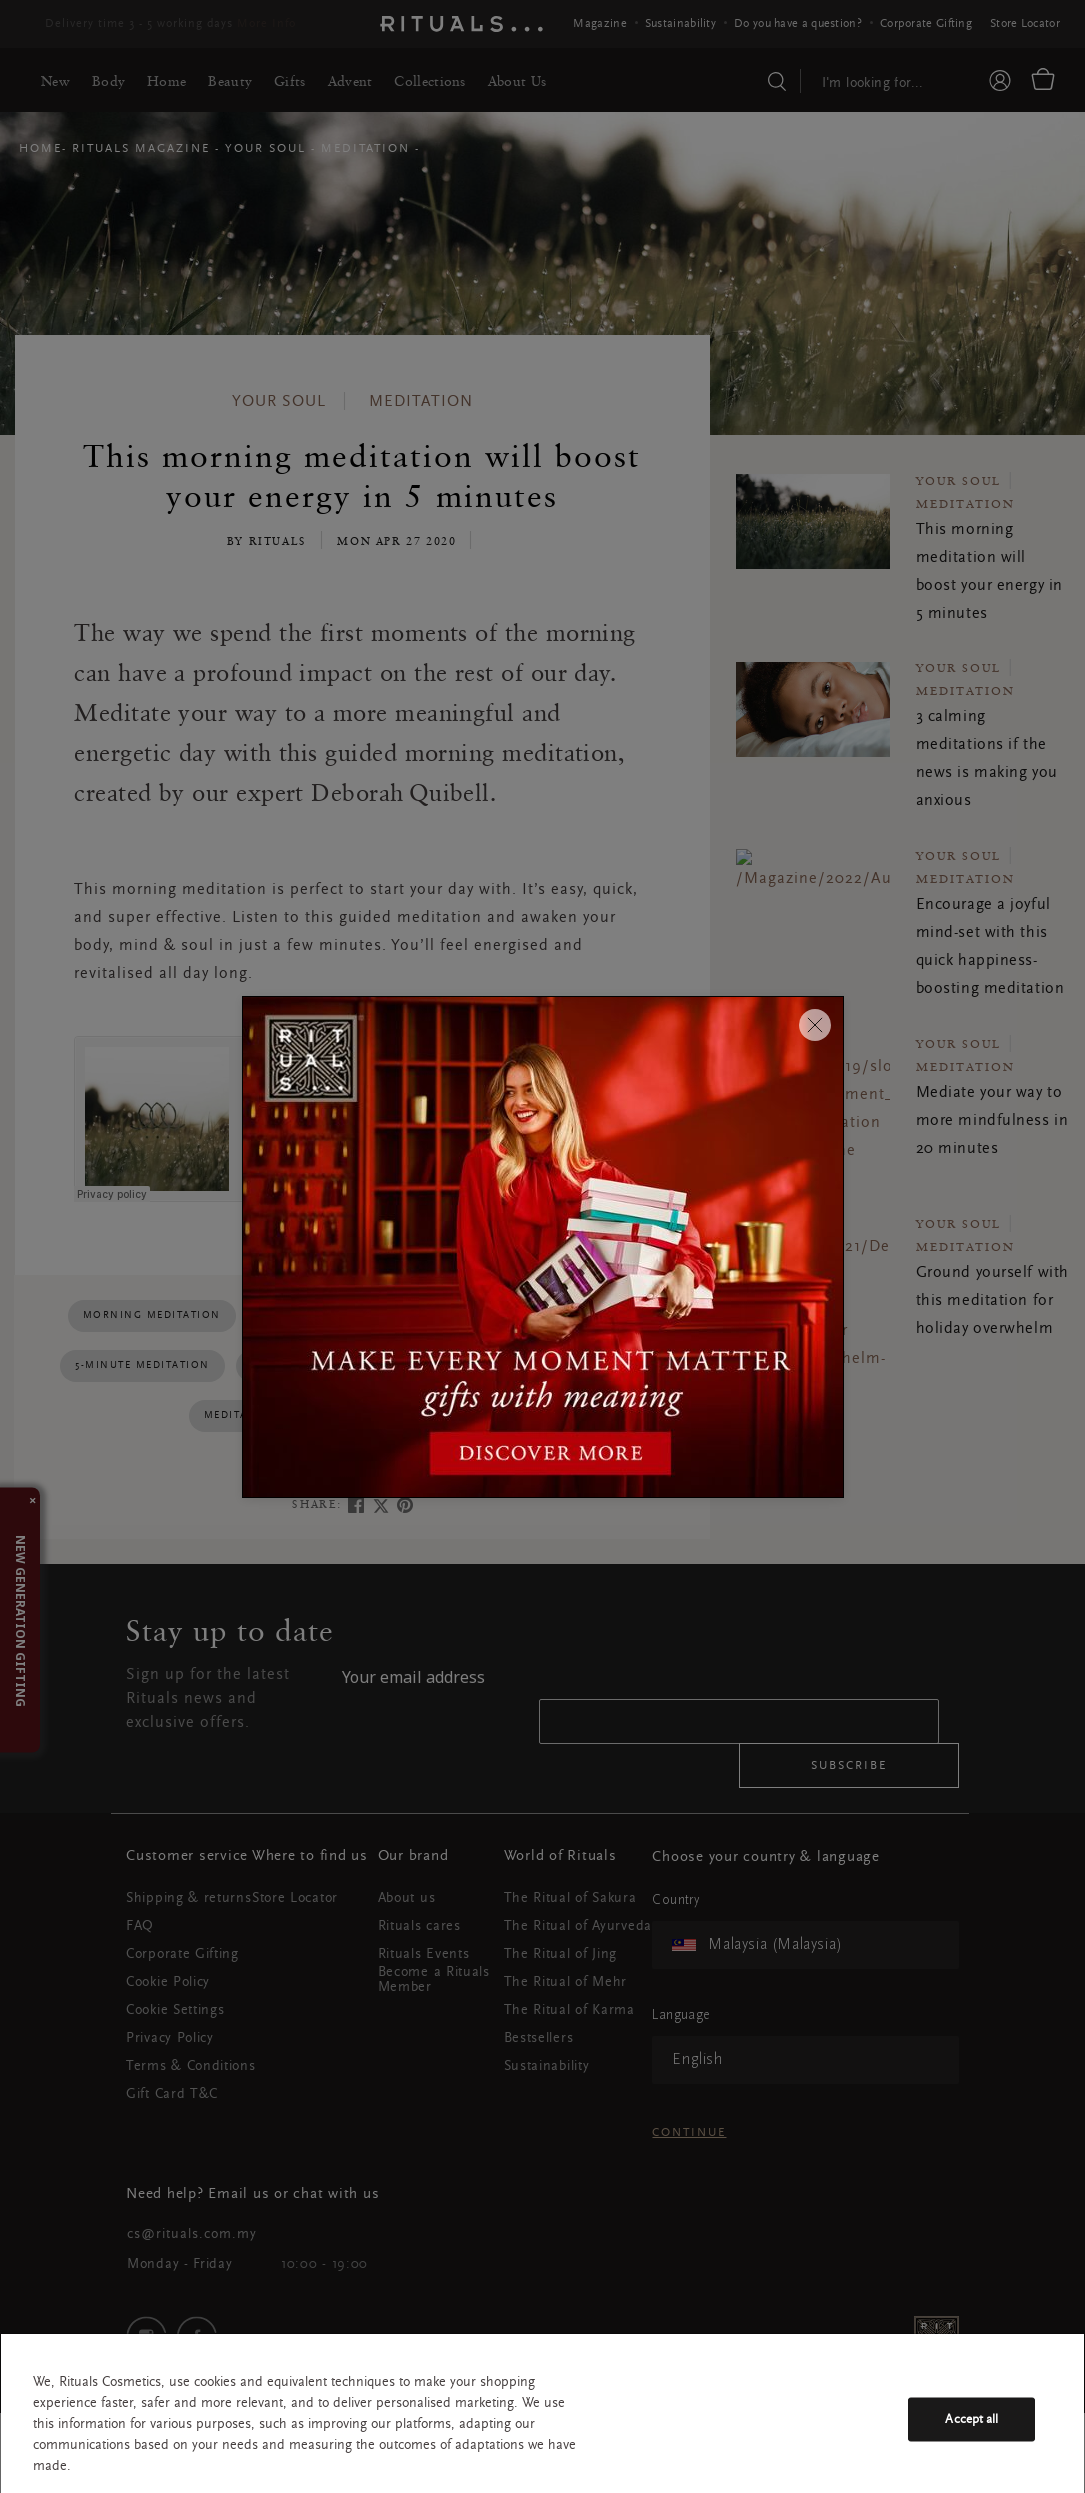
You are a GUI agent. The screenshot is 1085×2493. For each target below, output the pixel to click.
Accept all (971, 2419)
